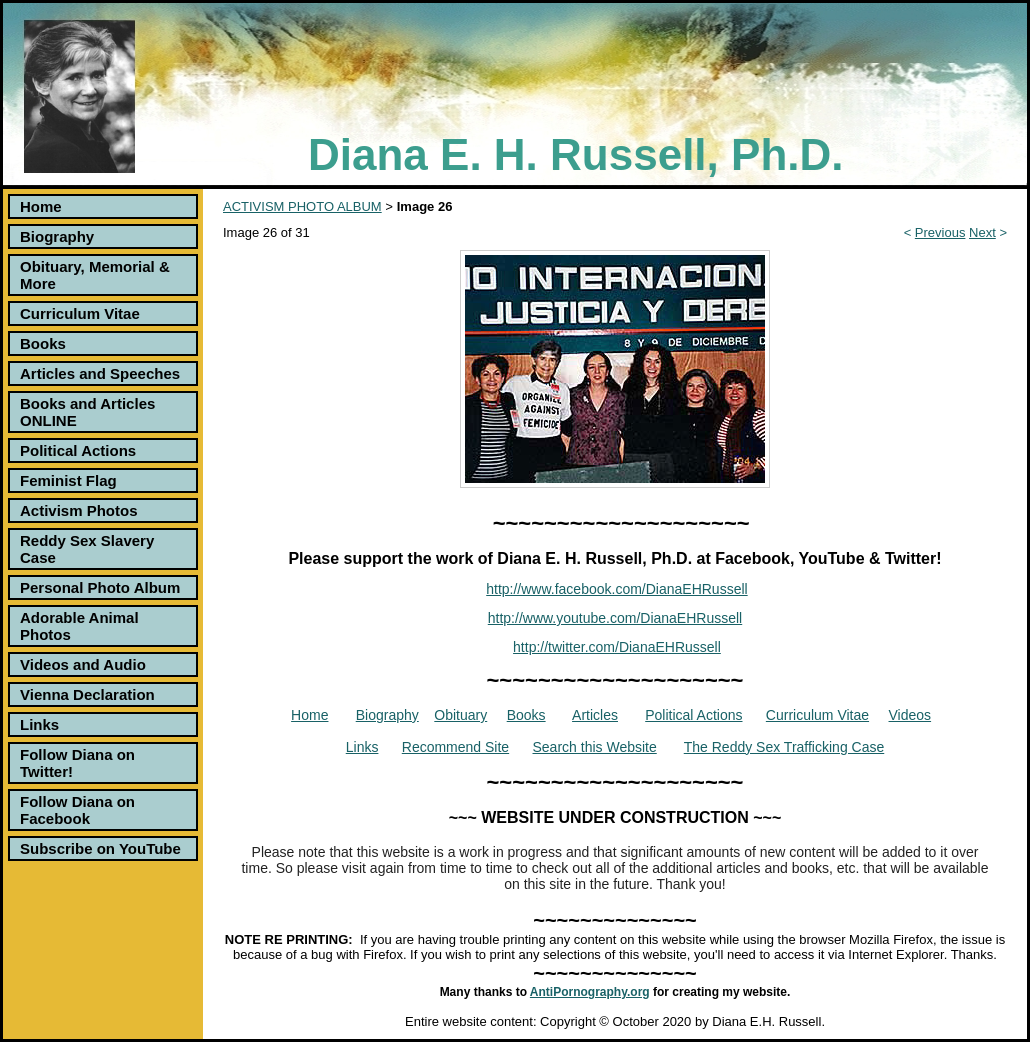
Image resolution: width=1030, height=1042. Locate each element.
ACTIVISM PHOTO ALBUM (302, 206)
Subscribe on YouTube (100, 848)
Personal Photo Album (100, 587)
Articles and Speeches (100, 373)
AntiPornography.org (590, 992)
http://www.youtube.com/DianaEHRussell (615, 618)
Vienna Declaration (87, 694)
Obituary (460, 715)
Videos (910, 715)
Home (41, 206)
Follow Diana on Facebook (77, 810)
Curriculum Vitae (80, 313)
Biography (57, 236)
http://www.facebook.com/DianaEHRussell (616, 589)
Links (39, 724)
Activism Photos (79, 510)
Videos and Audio (83, 664)
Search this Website (595, 747)
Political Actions (78, 450)
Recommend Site (455, 747)
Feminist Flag (68, 480)
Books (43, 343)
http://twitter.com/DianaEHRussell (617, 647)
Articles (595, 715)
